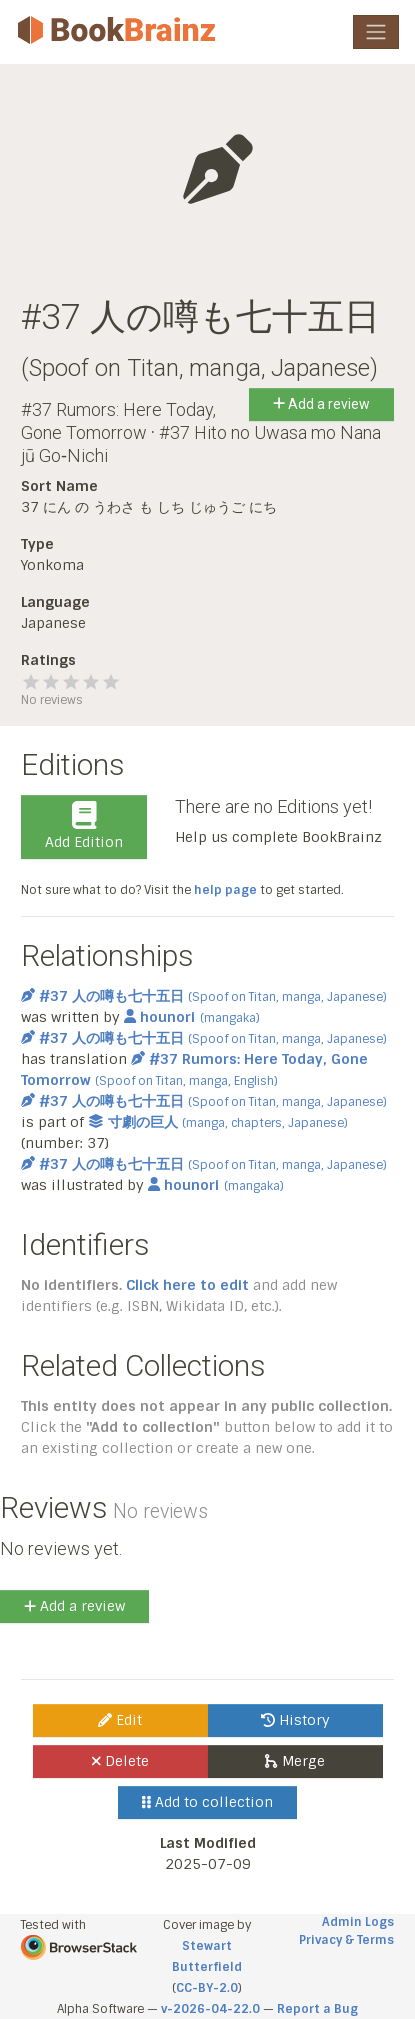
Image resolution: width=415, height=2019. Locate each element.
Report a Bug (317, 2009)
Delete (120, 1761)
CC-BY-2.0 (207, 1988)
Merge (294, 1761)
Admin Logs (358, 1922)
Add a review (321, 404)
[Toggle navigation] (376, 32)
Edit (120, 1720)
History (295, 1720)
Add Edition (84, 826)
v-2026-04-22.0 (210, 2009)
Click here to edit (187, 1285)
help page (225, 890)
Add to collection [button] (207, 1802)
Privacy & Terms (346, 1940)
